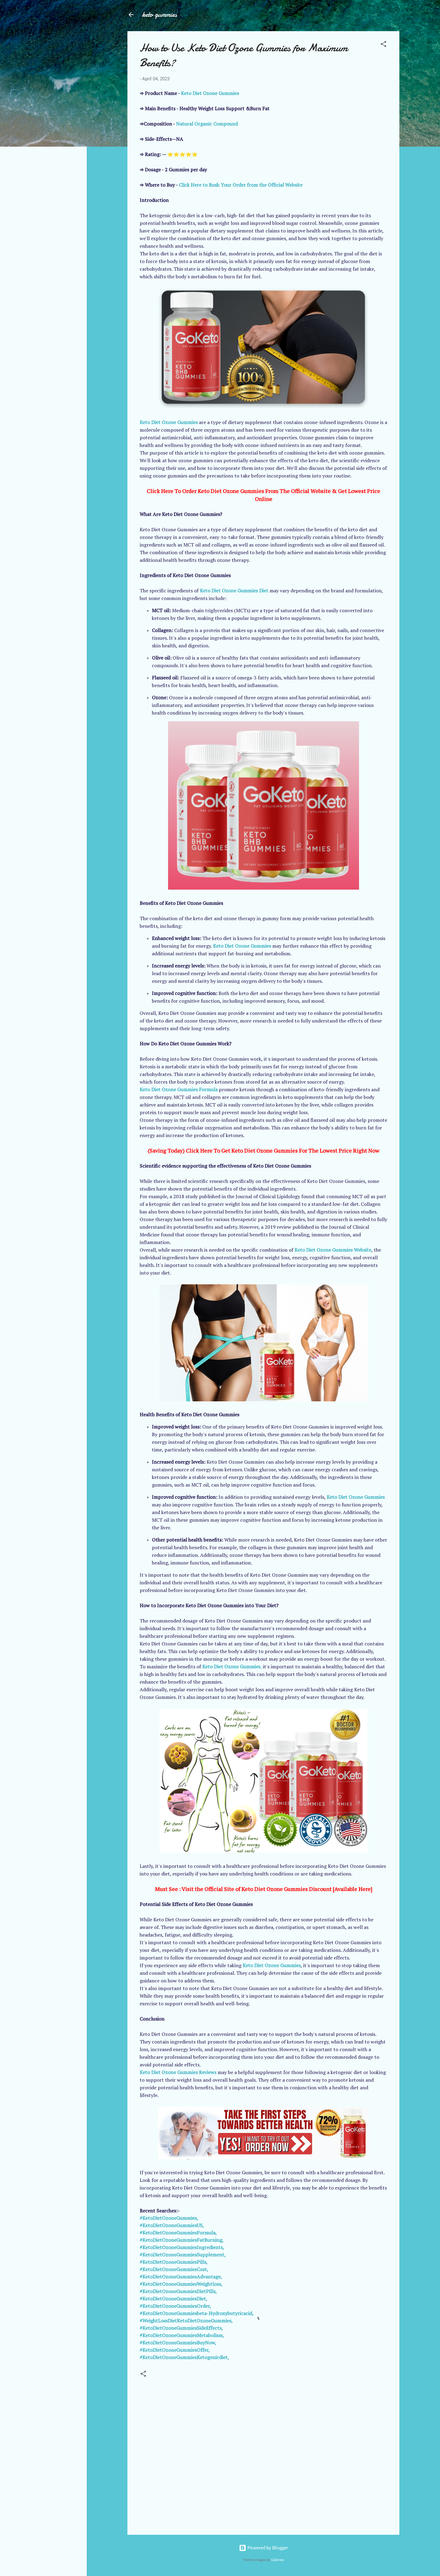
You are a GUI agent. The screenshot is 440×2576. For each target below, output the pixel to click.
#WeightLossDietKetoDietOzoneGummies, (186, 2320)
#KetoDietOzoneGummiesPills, (174, 2262)
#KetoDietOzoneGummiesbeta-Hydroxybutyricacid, (197, 2313)
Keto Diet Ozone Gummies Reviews (178, 2072)
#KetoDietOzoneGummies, (169, 2218)
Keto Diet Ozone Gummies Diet (234, 590)
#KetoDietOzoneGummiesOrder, (175, 2306)
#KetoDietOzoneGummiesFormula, (178, 2232)
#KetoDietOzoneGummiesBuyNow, (178, 2342)
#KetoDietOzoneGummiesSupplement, (183, 2254)
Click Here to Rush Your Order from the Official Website (240, 184)
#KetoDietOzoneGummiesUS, (172, 2225)
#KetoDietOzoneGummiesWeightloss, (181, 2284)
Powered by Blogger (263, 2548)
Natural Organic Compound (207, 123)
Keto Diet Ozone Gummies (210, 93)
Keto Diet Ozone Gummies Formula (179, 1089)
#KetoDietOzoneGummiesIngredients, (182, 2247)
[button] (383, 45)
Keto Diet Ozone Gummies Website (333, 1249)
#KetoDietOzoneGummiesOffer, (175, 2350)
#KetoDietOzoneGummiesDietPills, (178, 2291)
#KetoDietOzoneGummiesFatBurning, (182, 2240)
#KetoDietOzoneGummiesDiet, (173, 2298)
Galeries (277, 2560)
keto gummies (159, 14)
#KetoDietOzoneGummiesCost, (174, 2269)
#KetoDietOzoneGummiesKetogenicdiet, (184, 2357)
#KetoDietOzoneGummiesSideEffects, (181, 2328)
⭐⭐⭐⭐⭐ (182, 154)
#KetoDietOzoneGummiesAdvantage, (181, 2276)
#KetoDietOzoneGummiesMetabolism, (182, 2335)
